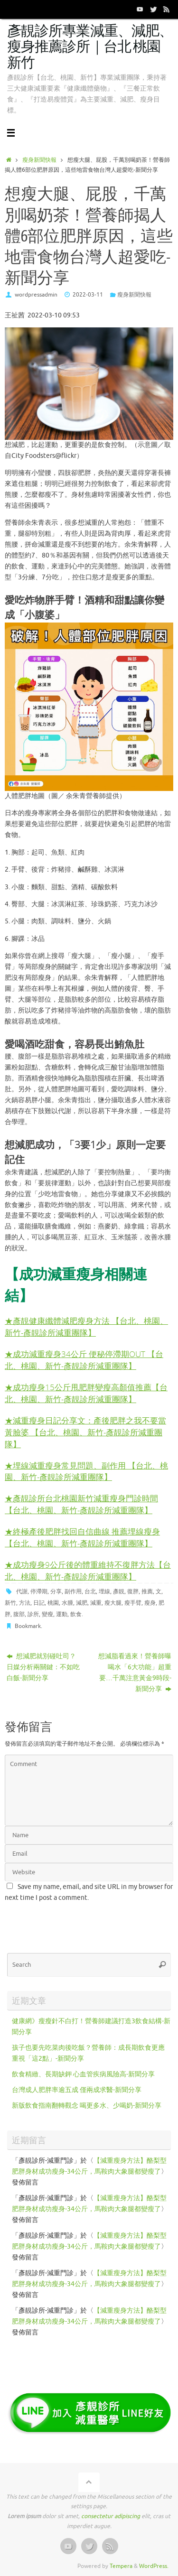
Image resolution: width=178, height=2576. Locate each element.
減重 (96, 1603)
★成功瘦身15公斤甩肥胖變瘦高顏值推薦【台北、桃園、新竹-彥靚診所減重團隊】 (86, 1393)
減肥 (81, 1603)
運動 (61, 1614)
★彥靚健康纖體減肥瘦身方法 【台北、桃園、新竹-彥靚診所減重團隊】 (86, 1326)
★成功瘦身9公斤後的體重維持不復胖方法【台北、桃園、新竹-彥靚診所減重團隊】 (88, 1570)
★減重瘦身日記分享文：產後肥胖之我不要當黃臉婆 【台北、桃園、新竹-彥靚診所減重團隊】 (85, 1432)
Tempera (121, 2566)
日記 (39, 1603)
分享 (56, 1591)
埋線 (104, 1591)
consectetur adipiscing (110, 2516)
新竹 (10, 1603)
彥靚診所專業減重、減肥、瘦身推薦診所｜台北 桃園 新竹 (90, 47)
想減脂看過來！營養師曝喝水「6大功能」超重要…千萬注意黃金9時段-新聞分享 (134, 1672)
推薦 (147, 1591)
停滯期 (38, 1591)
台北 (90, 1591)
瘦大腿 (113, 1603)
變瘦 (47, 1614)
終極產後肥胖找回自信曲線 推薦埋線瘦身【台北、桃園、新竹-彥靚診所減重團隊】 (82, 1537)
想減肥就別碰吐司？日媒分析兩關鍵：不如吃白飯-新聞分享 (43, 1667)
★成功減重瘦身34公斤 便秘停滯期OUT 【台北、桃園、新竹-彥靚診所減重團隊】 (84, 1359)
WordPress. (154, 2566)
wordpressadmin (36, 294)
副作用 (73, 1591)
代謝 (22, 1591)
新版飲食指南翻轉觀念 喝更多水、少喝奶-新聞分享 (86, 2106)
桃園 (53, 1603)
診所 (33, 1614)
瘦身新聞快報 (39, 160)
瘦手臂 (132, 1603)
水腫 (67, 1603)
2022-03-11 (88, 294)
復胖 (133, 1591)
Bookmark (28, 1626)
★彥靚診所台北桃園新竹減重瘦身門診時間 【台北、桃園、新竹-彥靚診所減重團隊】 (81, 1504)
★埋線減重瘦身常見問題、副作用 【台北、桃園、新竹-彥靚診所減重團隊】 (86, 1471)
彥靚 (118, 1591)
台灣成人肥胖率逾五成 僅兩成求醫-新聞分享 (76, 2090)
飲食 (76, 1614)
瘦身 (150, 1603)
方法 (24, 1603)
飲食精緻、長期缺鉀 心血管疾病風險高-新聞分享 (83, 2074)
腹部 (19, 1614)
